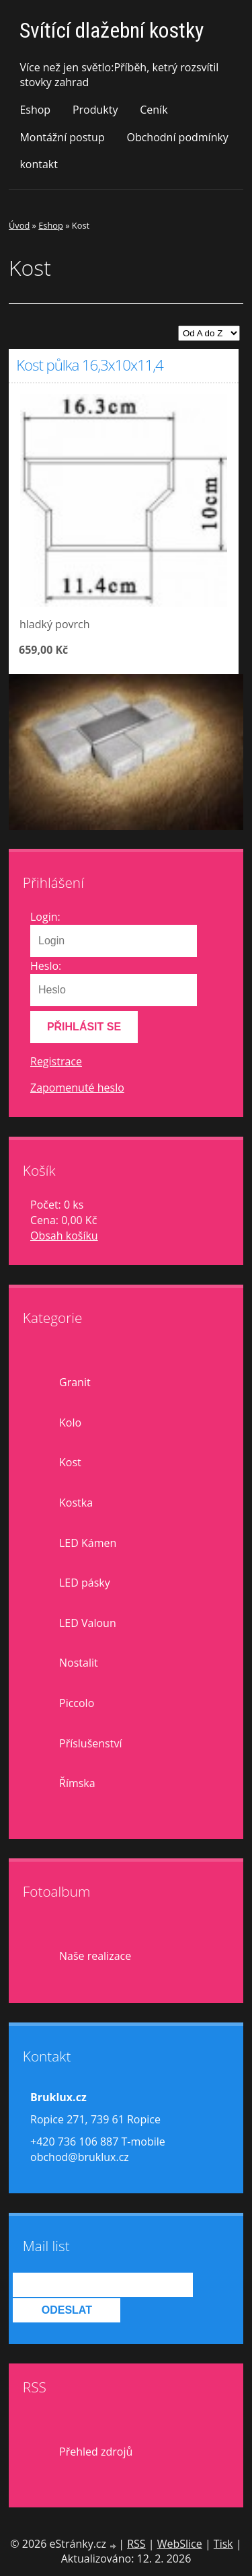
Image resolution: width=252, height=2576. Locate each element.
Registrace (56, 1061)
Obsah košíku (64, 1235)
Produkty (95, 109)
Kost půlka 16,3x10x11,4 (89, 364)
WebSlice (179, 2543)
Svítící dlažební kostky (111, 30)
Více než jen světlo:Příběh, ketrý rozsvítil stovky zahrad (118, 74)
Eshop (34, 109)
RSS (136, 2543)
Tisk (223, 2543)
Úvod (19, 225)
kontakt (38, 164)
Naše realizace (95, 1955)
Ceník (153, 109)
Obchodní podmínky (177, 137)
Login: (45, 916)
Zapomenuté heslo (77, 1087)
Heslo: (45, 965)
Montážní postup (61, 137)
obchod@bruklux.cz (79, 2157)
